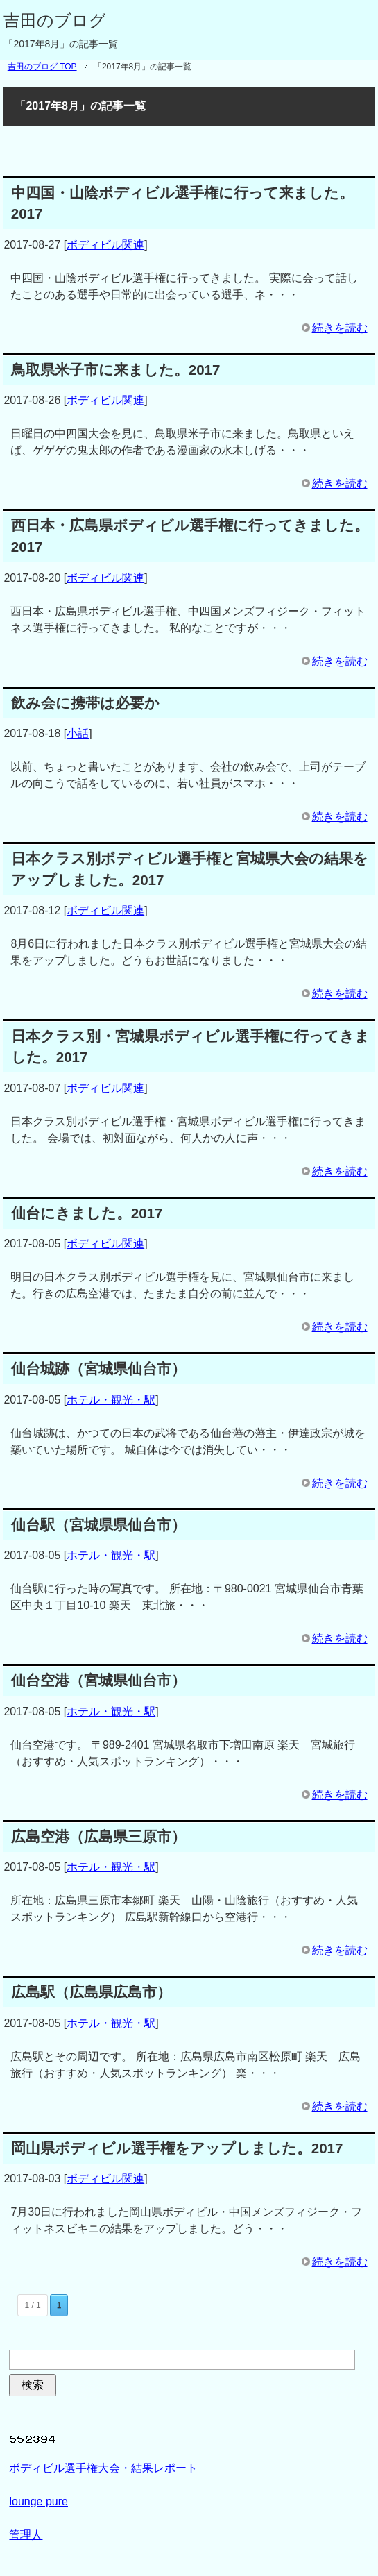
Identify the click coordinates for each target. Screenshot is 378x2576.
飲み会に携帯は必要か (85, 703)
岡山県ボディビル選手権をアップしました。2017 (177, 2148)
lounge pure (38, 2501)
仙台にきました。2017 (87, 1213)
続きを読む (340, 328)
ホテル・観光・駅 (111, 1400)
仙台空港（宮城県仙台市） (98, 1680)
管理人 (25, 2535)
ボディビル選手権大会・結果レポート (103, 2468)
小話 (78, 733)
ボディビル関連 (105, 245)
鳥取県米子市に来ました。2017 (116, 370)
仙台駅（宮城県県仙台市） (98, 1525)
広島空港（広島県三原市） (98, 1836)
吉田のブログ (54, 20)
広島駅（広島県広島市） (91, 1992)
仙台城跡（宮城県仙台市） (98, 1369)
